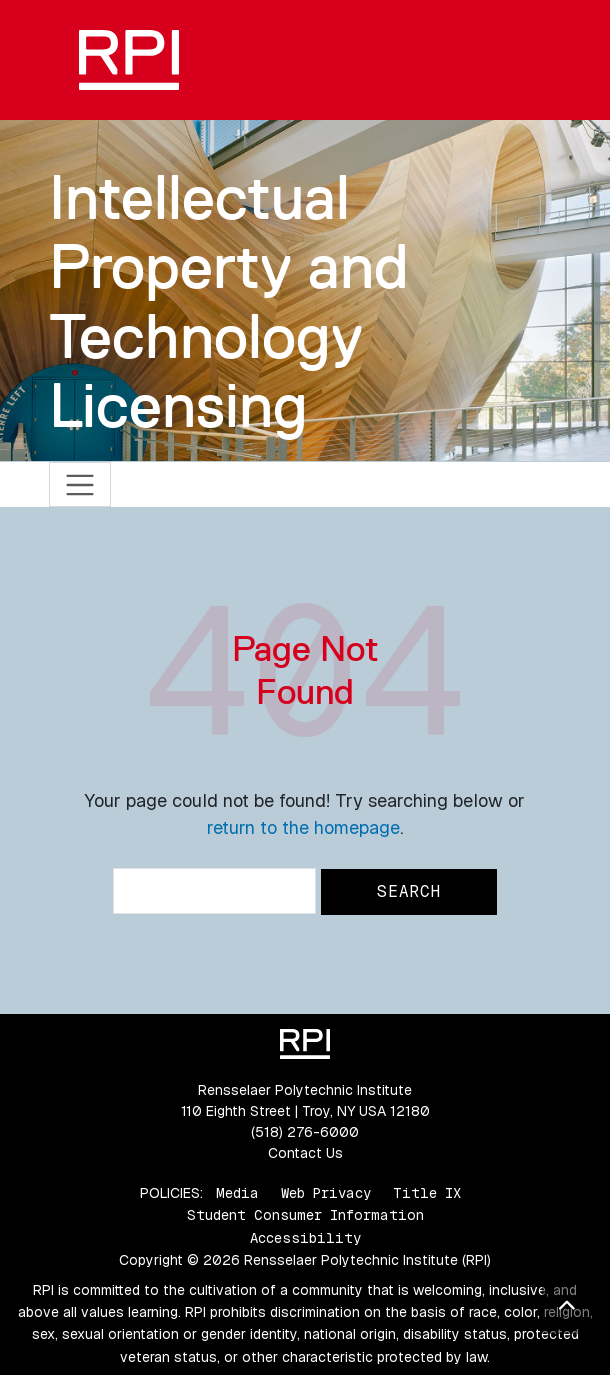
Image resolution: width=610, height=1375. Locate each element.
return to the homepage (303, 827)
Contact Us (305, 1153)
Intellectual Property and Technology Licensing (229, 301)
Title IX (427, 1193)
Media (237, 1193)
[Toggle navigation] (80, 484)
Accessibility (305, 1238)
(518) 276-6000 (305, 1132)
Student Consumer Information (305, 1215)
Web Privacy (326, 1193)
